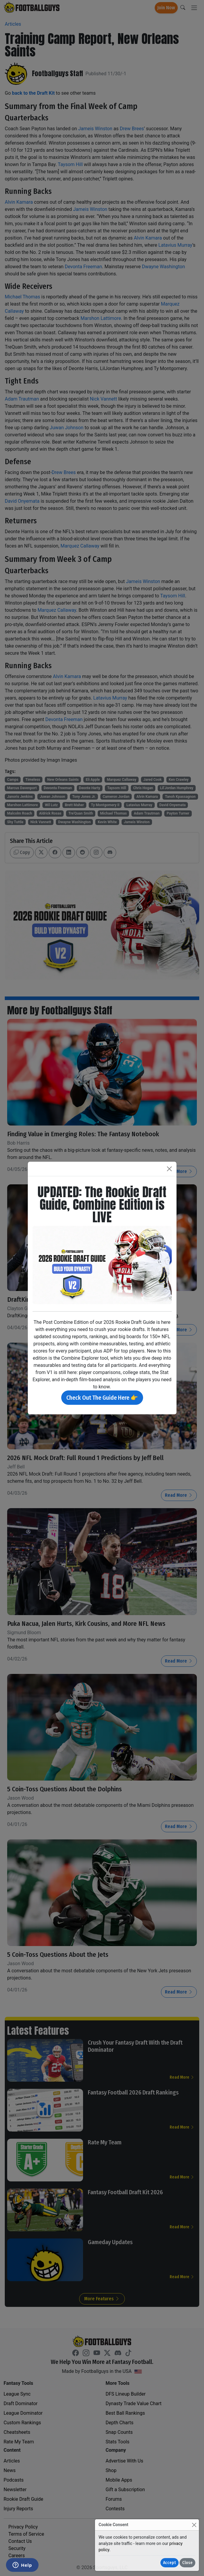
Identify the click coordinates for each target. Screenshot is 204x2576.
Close (187, 2562)
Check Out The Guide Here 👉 (102, 1397)
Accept (169, 2562)
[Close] (194, 2525)
